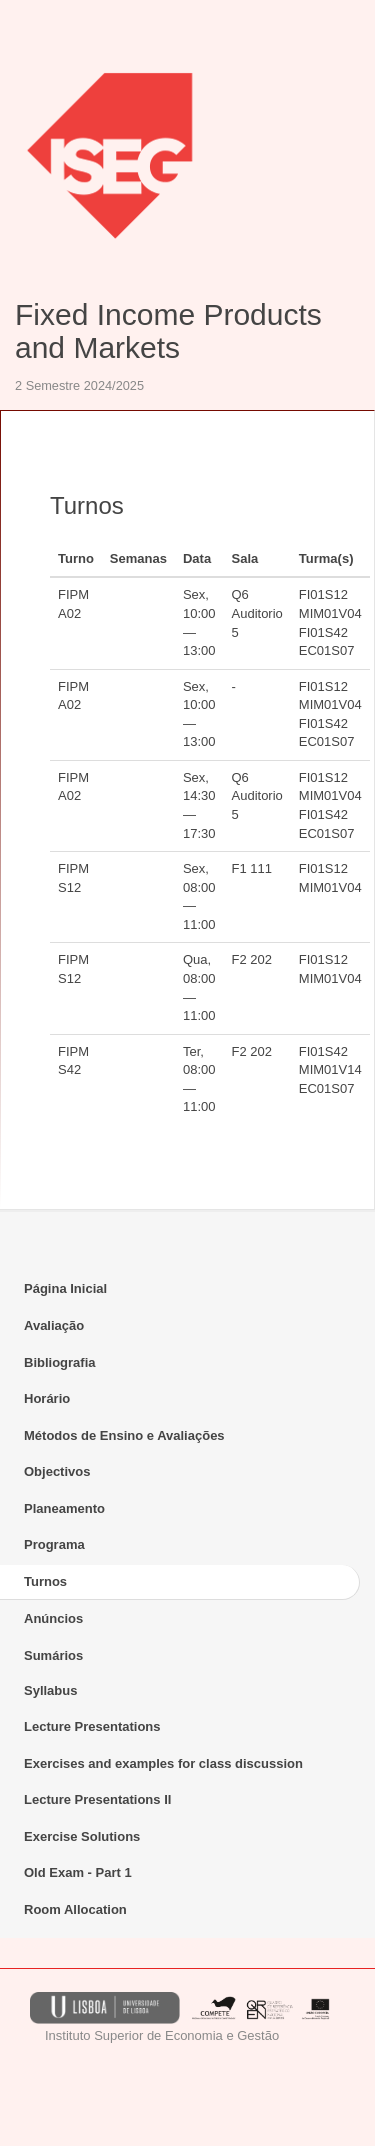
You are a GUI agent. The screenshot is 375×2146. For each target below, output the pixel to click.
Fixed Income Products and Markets (168, 331)
